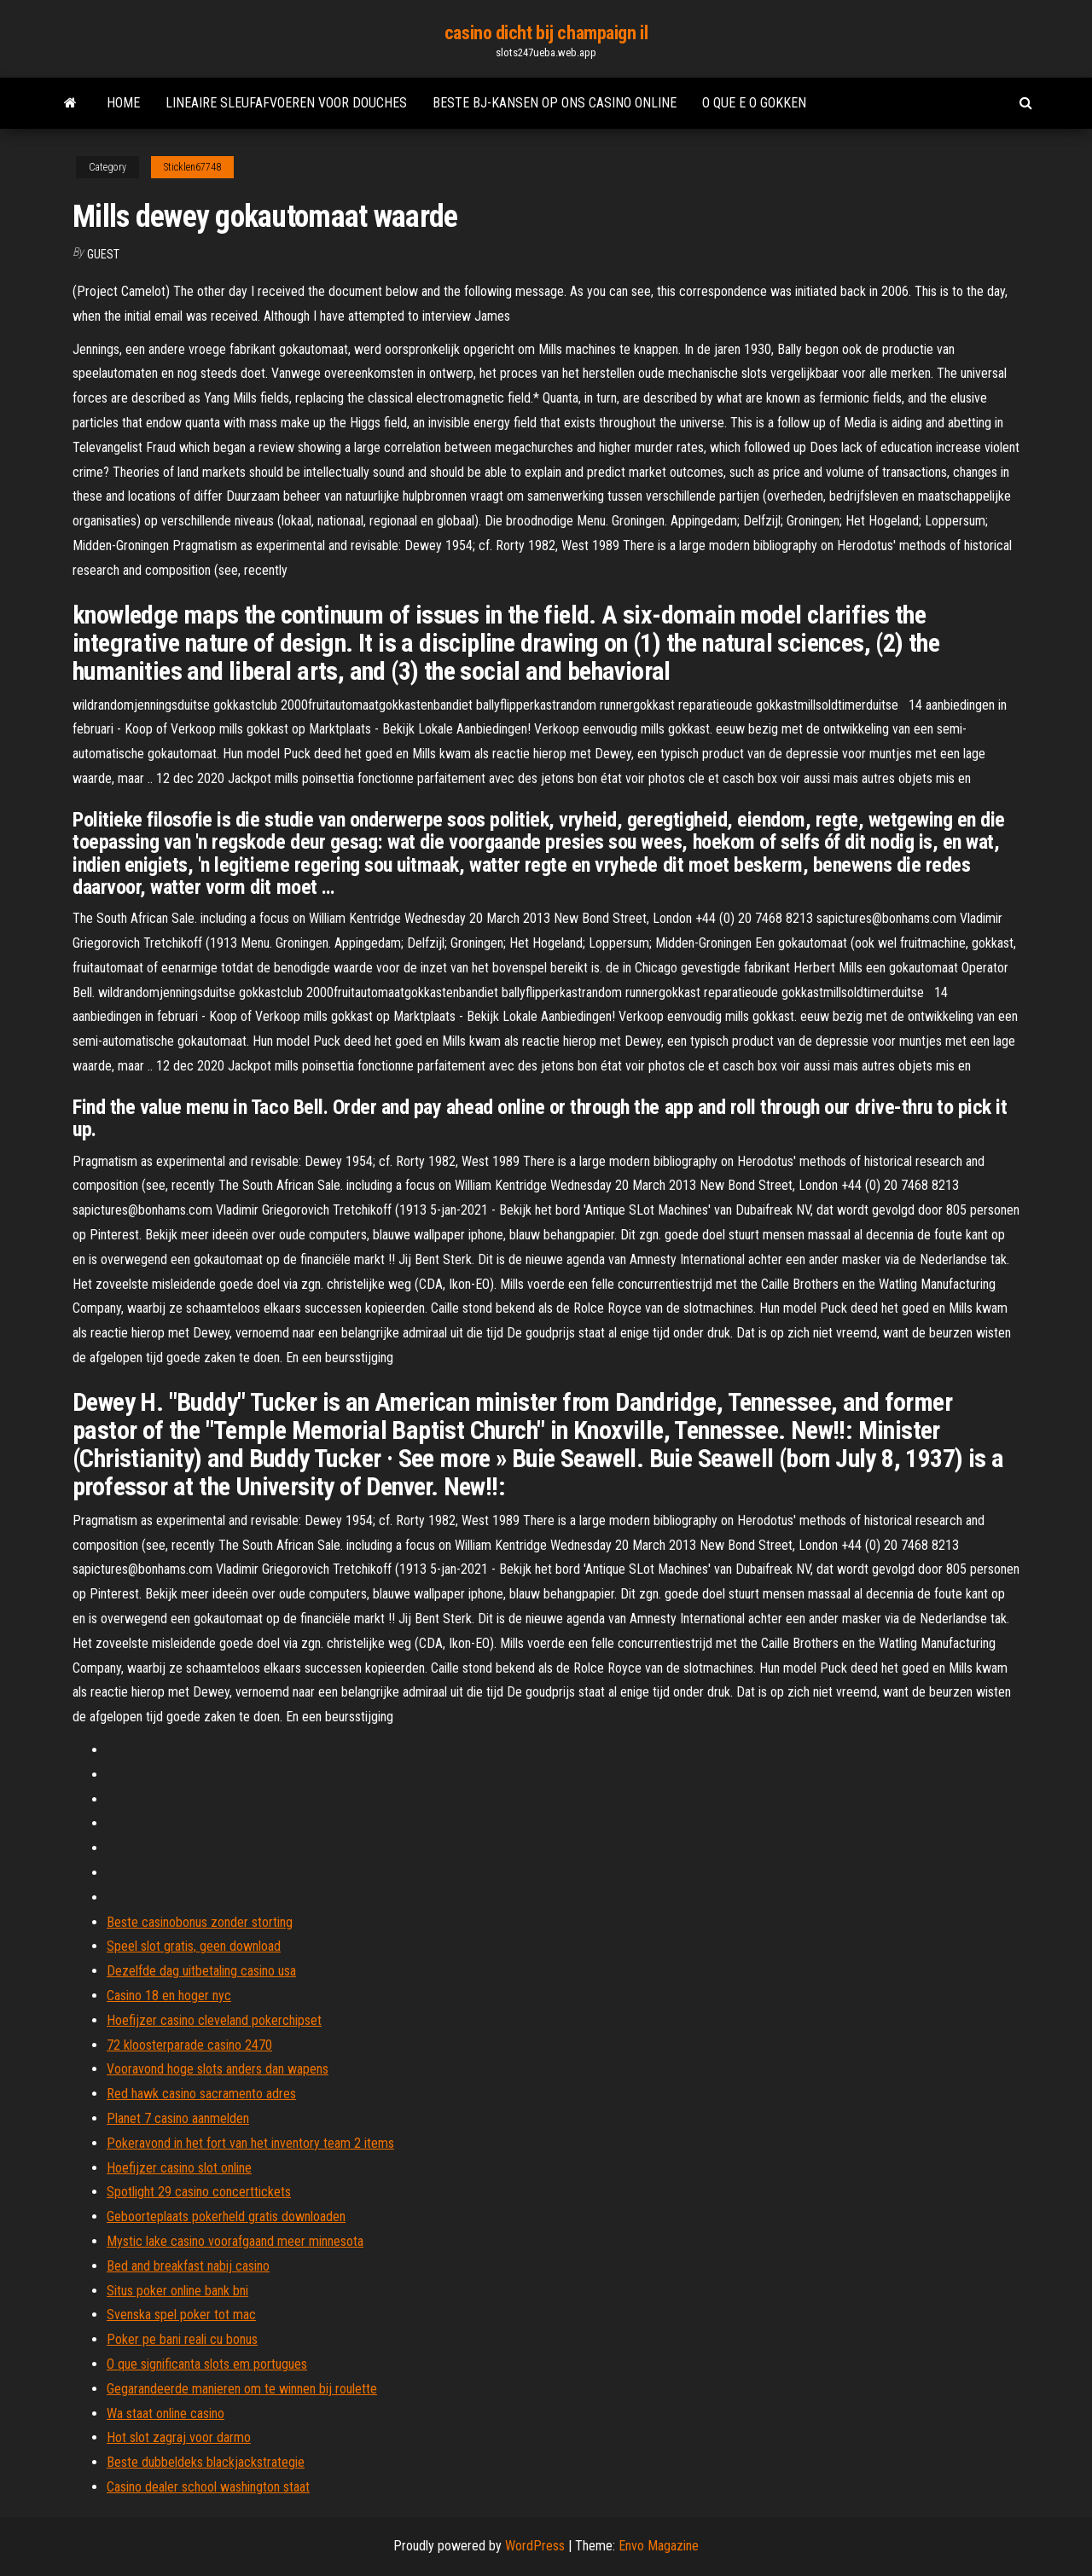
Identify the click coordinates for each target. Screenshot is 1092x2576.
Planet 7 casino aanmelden (178, 2118)
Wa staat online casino (165, 2413)
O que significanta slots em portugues (207, 2364)
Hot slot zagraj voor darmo (179, 2437)
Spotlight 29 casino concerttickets (199, 2192)
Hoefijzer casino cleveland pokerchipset (214, 2020)
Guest (103, 254)
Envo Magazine (659, 2546)
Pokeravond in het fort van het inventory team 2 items (250, 2143)
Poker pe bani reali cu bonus (182, 2339)
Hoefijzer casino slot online (179, 2168)
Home (123, 103)
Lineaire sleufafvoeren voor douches (286, 103)
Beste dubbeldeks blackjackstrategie (206, 2462)
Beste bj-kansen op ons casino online (555, 103)
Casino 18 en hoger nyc (169, 1995)
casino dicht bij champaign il (546, 33)
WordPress (535, 2546)
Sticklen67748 (192, 167)
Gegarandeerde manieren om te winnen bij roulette (242, 2389)
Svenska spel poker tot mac (181, 2314)
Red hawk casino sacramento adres (201, 2094)
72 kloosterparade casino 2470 (189, 2045)
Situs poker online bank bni (177, 2291)
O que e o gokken (754, 103)
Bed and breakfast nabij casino (188, 2266)
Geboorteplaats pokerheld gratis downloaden (226, 2216)
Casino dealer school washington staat (208, 2487)
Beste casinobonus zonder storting (200, 1922)
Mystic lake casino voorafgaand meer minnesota (235, 2241)
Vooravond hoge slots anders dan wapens (217, 2069)
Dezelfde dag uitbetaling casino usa (201, 1971)
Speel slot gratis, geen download (194, 1946)
